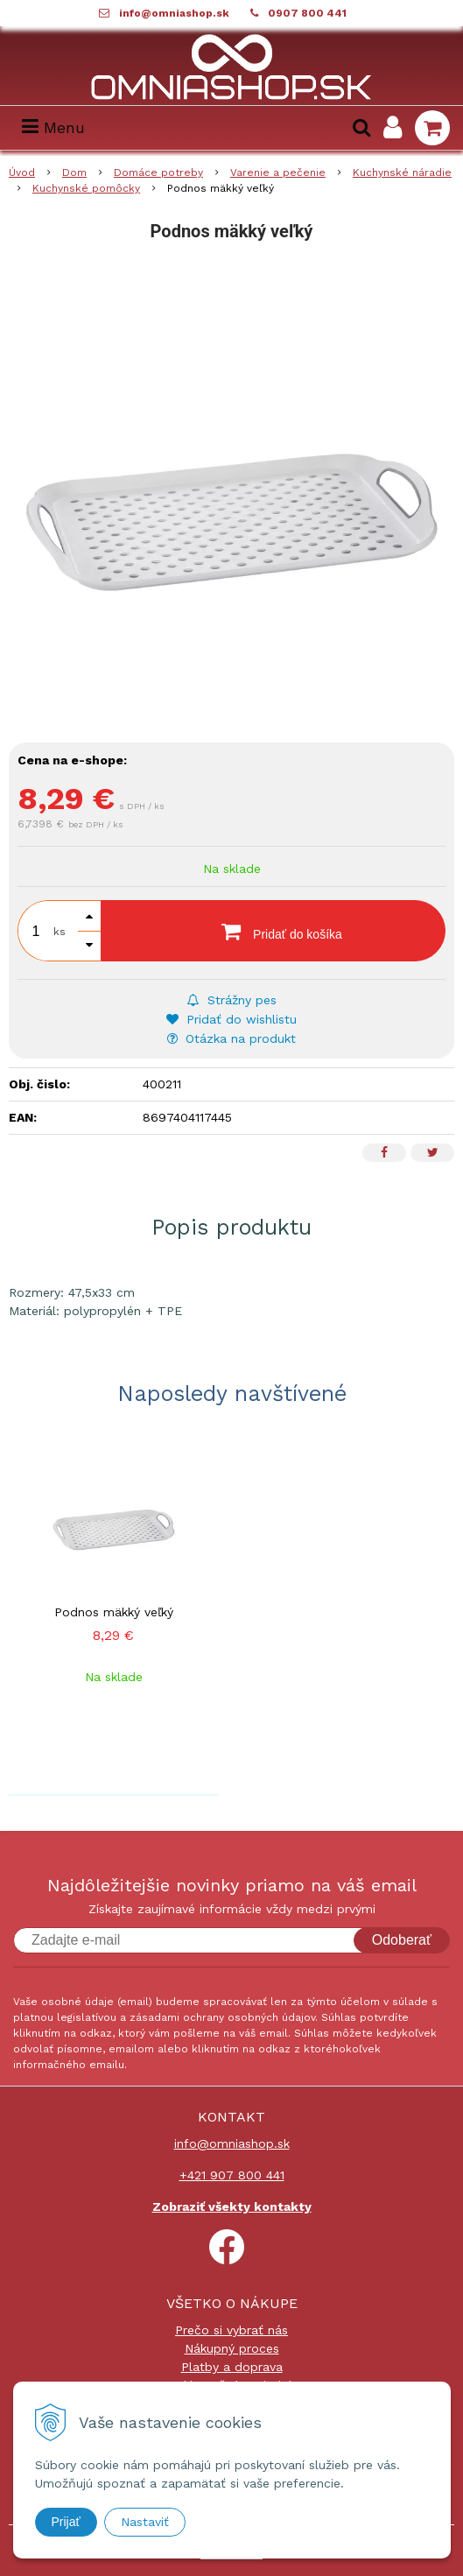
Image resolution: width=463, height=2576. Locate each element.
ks (59, 932)
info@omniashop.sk (174, 13)
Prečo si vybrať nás (231, 2330)
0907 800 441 (307, 13)
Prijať (66, 2522)
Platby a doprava (232, 2367)
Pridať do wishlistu (231, 1019)
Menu (53, 127)
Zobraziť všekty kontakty (232, 2206)
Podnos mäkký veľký (113, 1612)
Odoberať (401, 1939)
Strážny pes (232, 1000)
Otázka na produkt (231, 1038)
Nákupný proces (232, 2348)
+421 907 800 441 (231, 2175)
